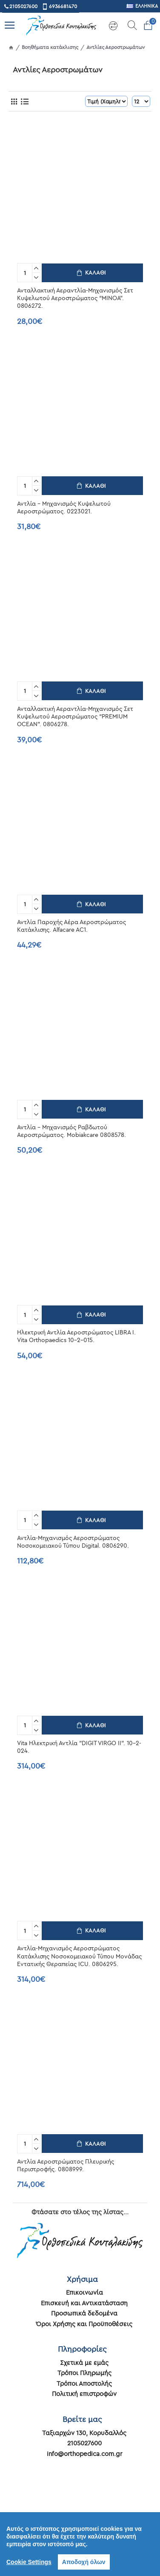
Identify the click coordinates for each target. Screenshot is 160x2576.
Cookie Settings (28, 2562)
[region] (80, 2544)
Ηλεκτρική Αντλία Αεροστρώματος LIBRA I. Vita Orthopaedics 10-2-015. (76, 1336)
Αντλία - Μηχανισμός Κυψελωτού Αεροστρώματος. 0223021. (64, 507)
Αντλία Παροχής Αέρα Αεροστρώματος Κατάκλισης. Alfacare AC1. (71, 925)
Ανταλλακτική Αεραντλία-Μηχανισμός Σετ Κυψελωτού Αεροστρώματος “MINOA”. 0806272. (75, 297)
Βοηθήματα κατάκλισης (50, 47)
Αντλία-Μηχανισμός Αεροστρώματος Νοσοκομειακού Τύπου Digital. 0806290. (73, 1541)
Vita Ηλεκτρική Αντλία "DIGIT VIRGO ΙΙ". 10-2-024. (79, 1747)
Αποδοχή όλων (84, 2562)
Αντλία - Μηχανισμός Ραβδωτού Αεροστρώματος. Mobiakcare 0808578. (71, 1131)
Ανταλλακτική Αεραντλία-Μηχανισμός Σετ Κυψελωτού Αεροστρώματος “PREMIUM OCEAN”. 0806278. (75, 716)
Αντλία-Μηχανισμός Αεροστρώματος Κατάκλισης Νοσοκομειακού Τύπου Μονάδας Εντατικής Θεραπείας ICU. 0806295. (79, 1955)
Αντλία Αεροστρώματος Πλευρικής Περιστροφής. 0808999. (65, 2165)
